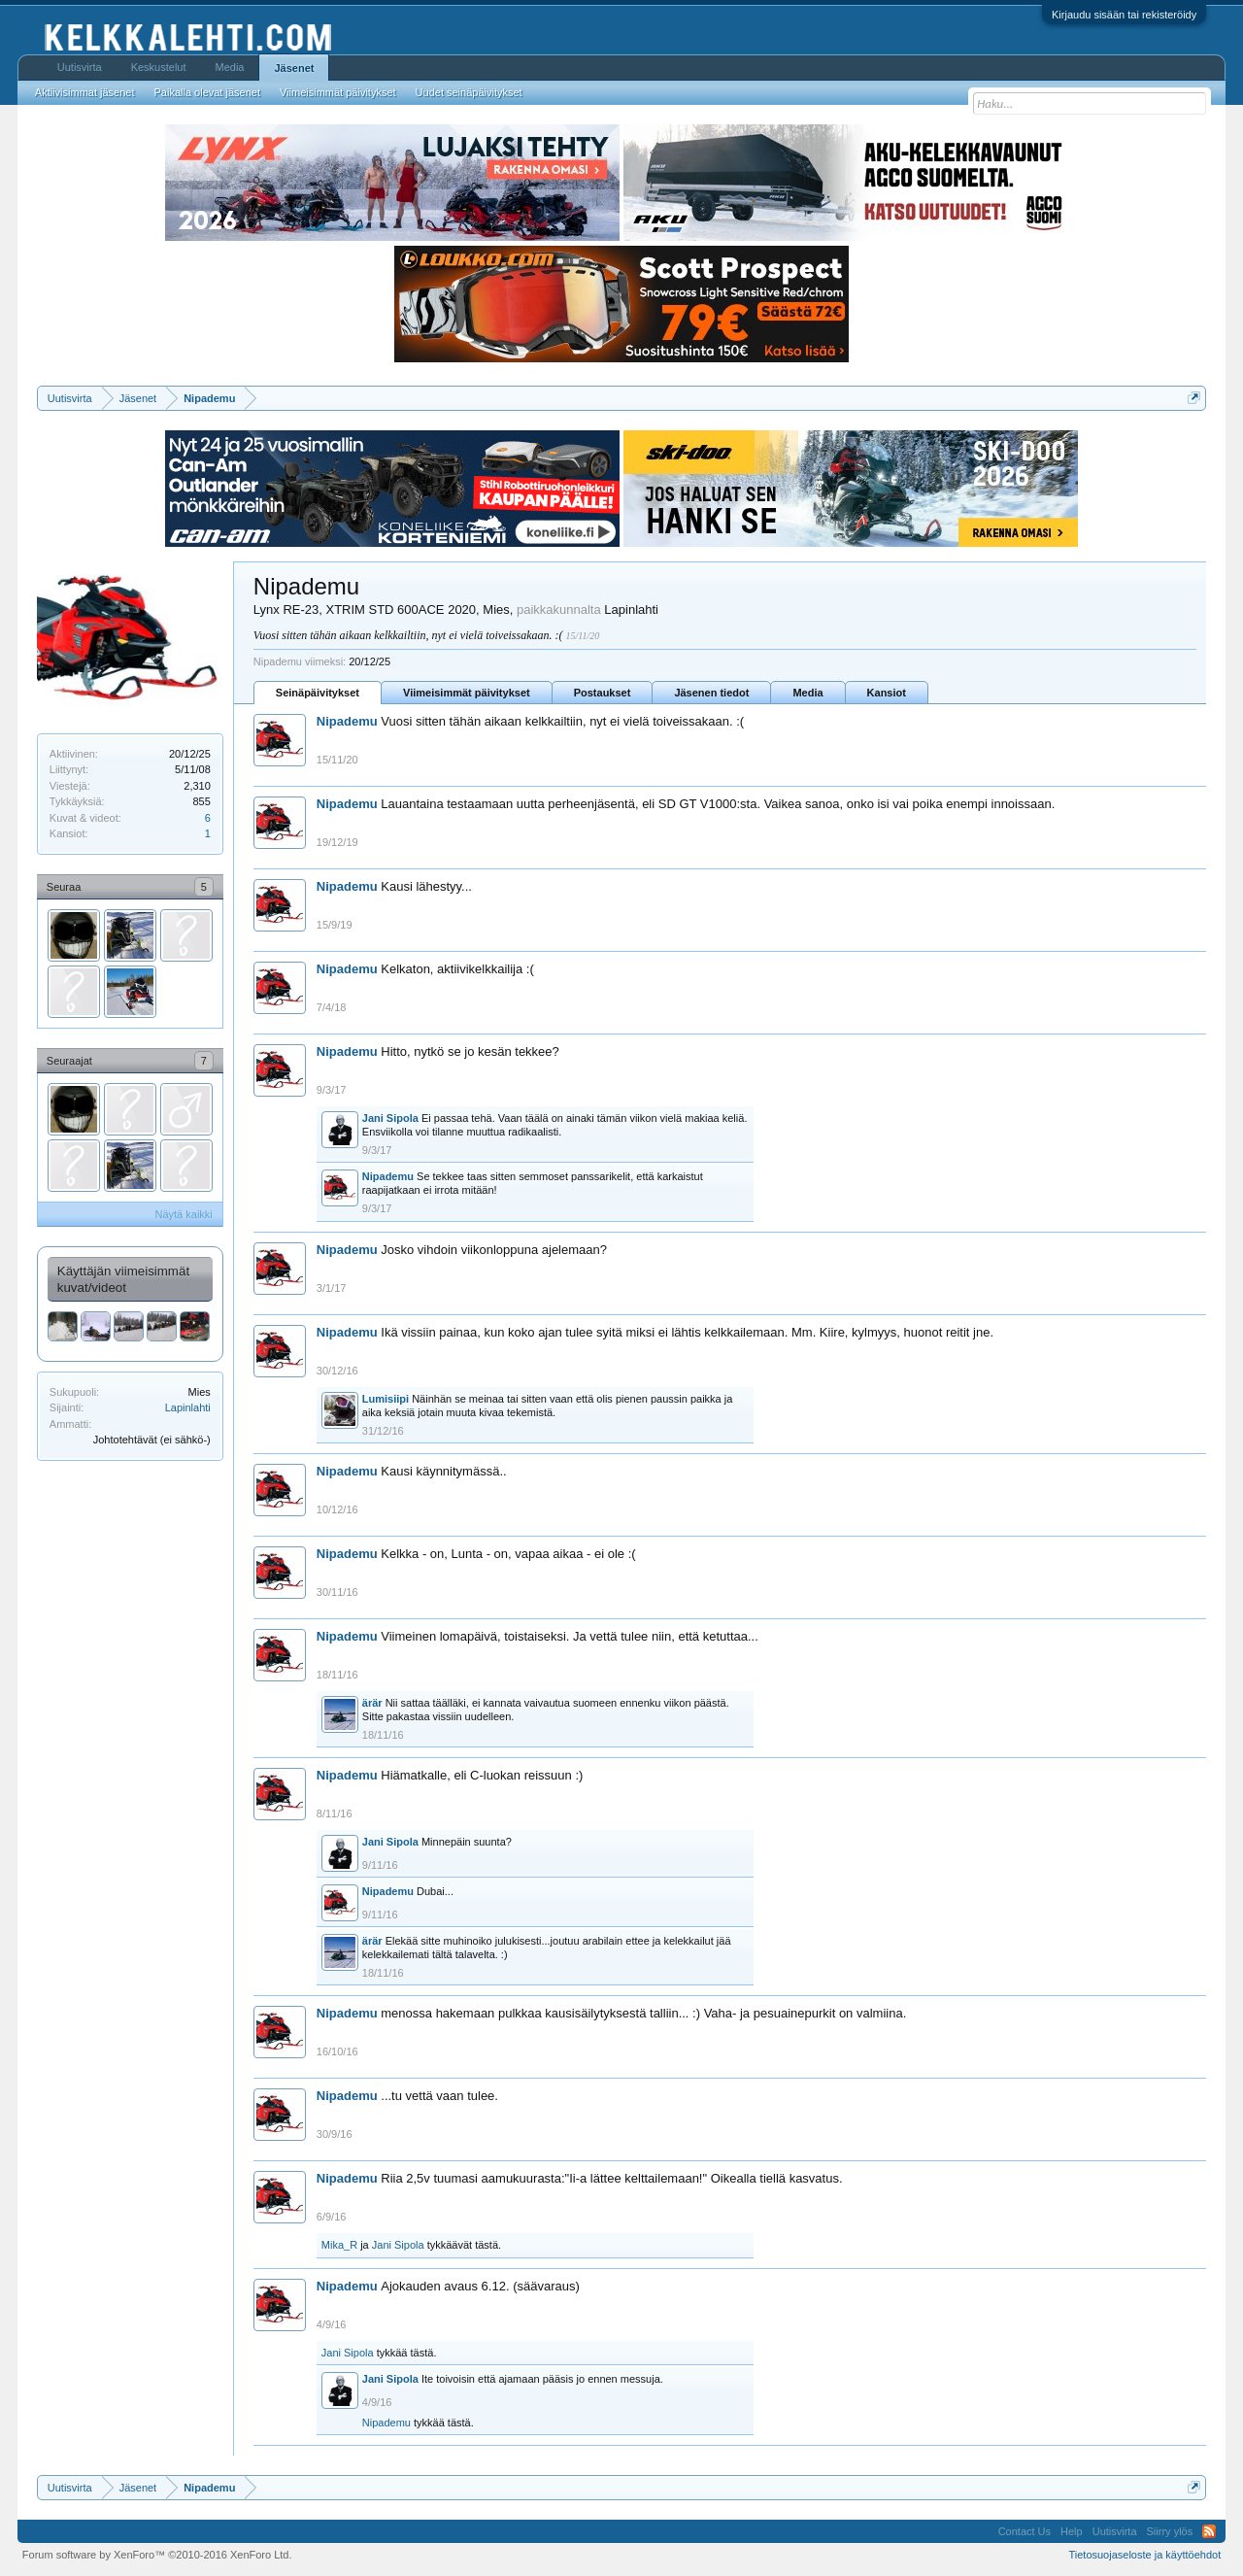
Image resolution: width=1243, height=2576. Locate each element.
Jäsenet (294, 68)
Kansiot (886, 692)
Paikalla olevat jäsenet (207, 92)
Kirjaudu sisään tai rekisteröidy (1124, 14)
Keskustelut (158, 67)
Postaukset (602, 692)
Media (807, 692)
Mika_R (339, 2245)
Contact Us (1024, 2531)
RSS (1209, 2531)
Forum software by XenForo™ (157, 2554)
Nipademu (347, 721)
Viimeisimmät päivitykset (466, 692)
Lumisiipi (385, 1399)
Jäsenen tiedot (711, 692)
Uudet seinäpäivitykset (469, 92)
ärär (372, 1703)
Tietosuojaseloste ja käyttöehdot (1144, 2554)
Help (1071, 2531)
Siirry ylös (1170, 2531)
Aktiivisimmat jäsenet (85, 92)
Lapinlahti (188, 1407)
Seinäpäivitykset (317, 692)
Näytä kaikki (184, 1214)
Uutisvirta (79, 67)
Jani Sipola (390, 1118)
